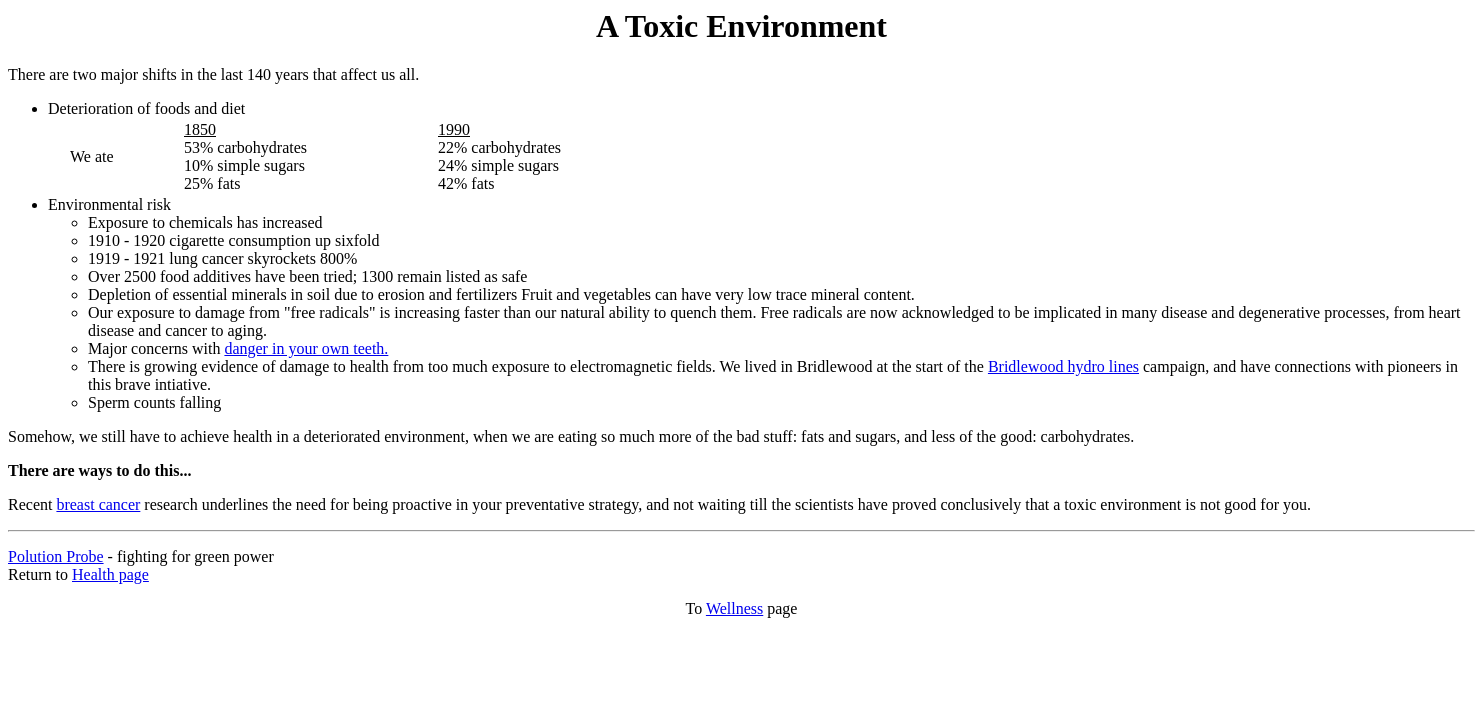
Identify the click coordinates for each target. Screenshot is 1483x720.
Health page (110, 574)
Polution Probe (56, 556)
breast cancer (98, 504)
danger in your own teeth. (306, 348)
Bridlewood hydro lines (1063, 366)
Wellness (734, 608)
